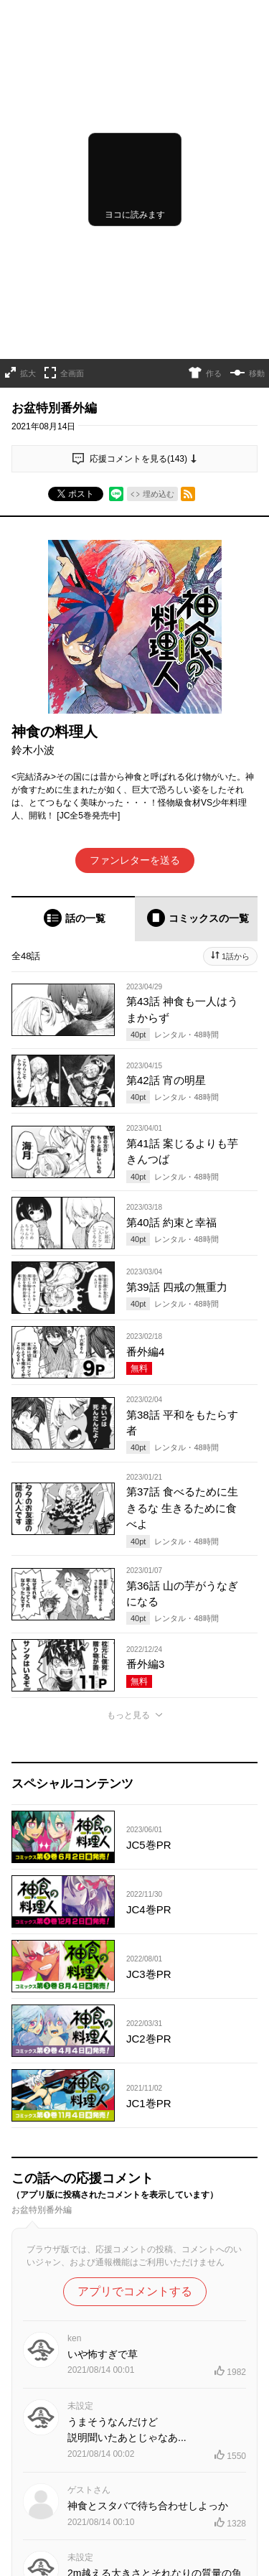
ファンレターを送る (135, 860)
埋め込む (158, 494)
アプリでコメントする (134, 2291)
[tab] (73, 918)
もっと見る (128, 1715)
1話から (236, 956)
